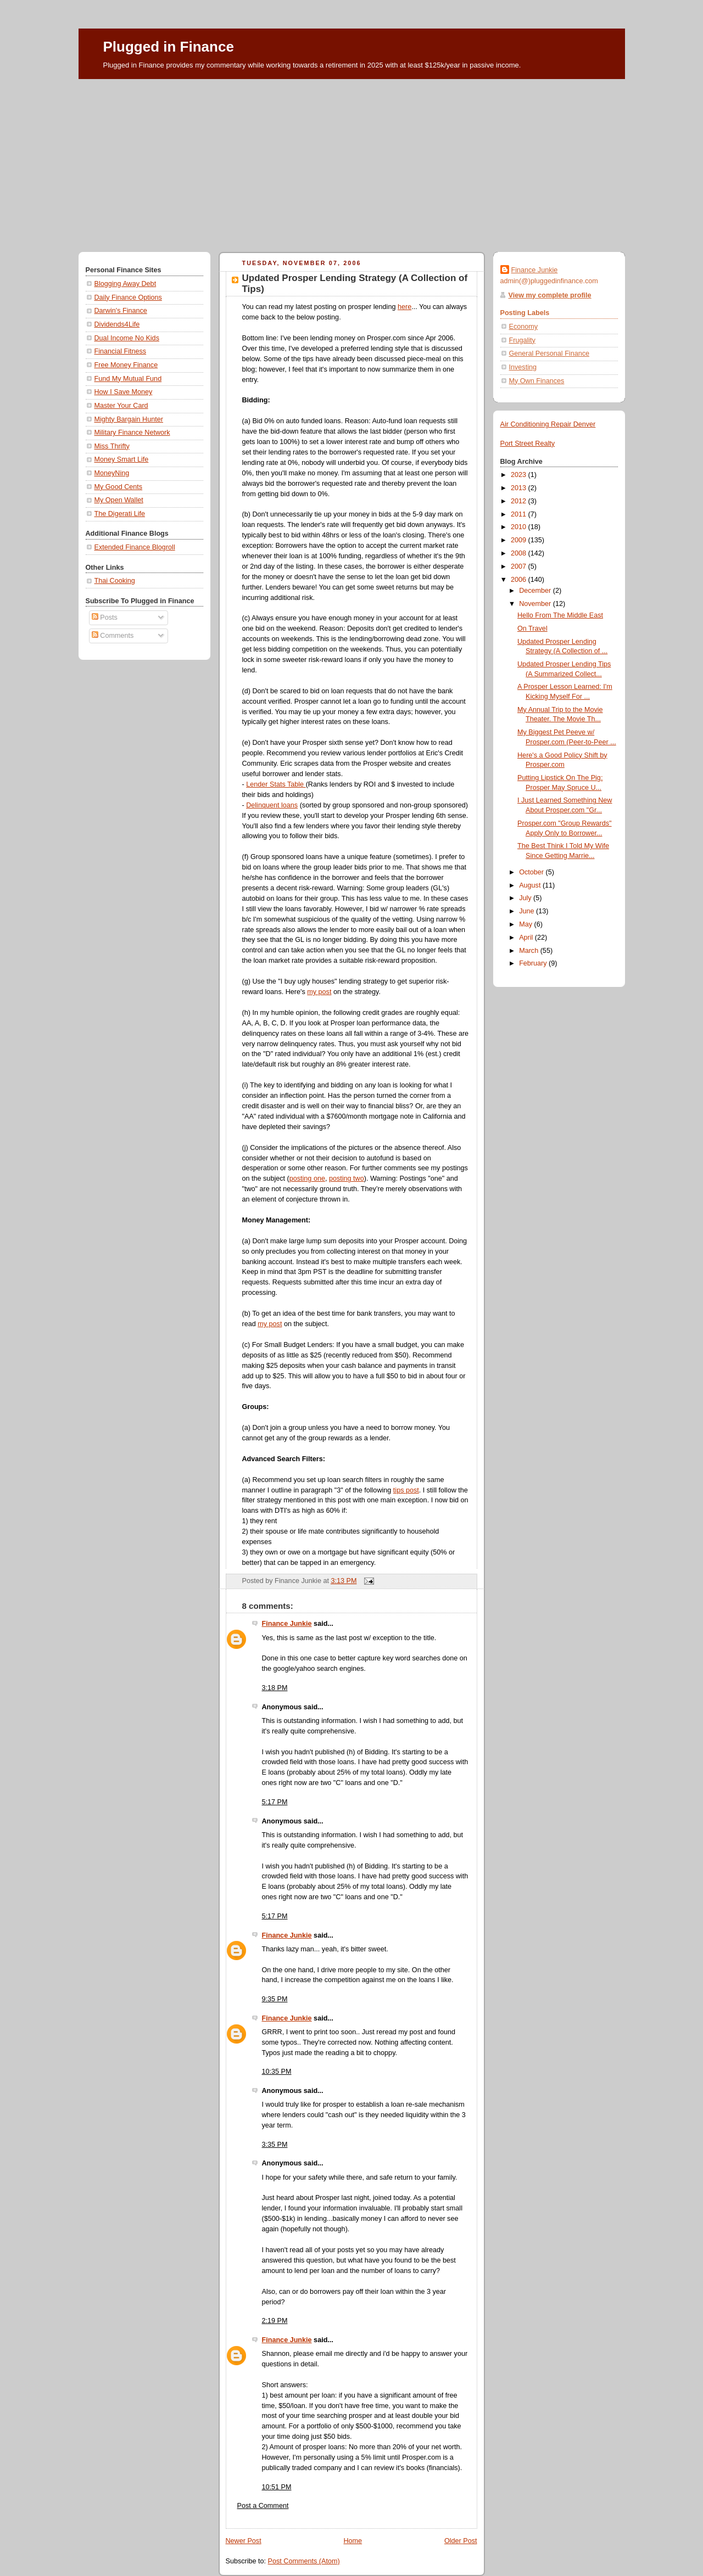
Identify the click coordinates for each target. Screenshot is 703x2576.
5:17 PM (275, 1802)
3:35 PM (275, 2144)
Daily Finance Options (128, 297)
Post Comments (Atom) (304, 2561)
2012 (519, 501)
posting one (307, 1178)
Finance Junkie (287, 1623)
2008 (519, 553)
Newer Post (243, 2541)
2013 (519, 488)
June (527, 911)
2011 (519, 514)
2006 (519, 579)
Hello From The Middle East (560, 615)
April (527, 937)
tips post (406, 1490)
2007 (519, 566)
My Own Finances (537, 381)
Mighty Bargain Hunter (128, 419)
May (526, 924)
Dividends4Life (117, 324)
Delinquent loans (272, 805)
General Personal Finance (549, 353)
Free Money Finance (126, 365)
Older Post (460, 2541)
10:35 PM (277, 2071)
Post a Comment (263, 2506)
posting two (346, 1178)
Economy (523, 326)
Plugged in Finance (168, 46)
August (531, 885)
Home (352, 2541)
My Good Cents (118, 487)
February (534, 963)
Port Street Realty (527, 443)
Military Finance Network (132, 432)
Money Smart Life (121, 459)
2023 (519, 475)
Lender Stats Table (275, 784)
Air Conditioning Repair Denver (548, 424)
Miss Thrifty (112, 446)
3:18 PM (275, 1688)
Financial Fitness (120, 351)
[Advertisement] (352, 161)
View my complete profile (550, 295)
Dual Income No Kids (126, 338)
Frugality (522, 340)
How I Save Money (123, 392)
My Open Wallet (118, 500)
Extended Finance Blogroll (134, 547)
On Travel (532, 628)
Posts (105, 617)
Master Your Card (121, 405)
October (532, 872)
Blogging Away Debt (125, 284)
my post (319, 992)
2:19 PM (275, 2321)
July (526, 898)
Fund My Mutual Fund (128, 379)
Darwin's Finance (120, 311)
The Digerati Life (120, 514)
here (404, 307)
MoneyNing (112, 473)
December (536, 590)
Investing (523, 367)
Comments (112, 635)
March (529, 951)
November (536, 604)
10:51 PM (277, 2487)
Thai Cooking (114, 581)
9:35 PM (275, 1999)
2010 (519, 527)
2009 (519, 540)
